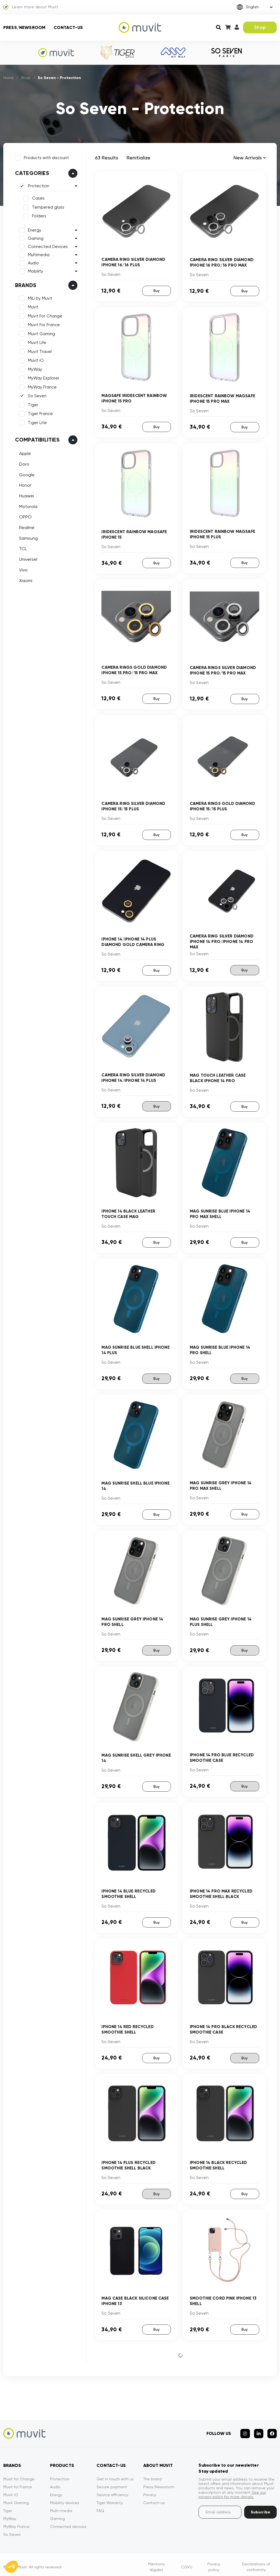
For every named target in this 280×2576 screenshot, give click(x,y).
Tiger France (39, 413)
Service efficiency (112, 2490)
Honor (24, 484)
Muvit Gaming (40, 333)
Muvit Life (36, 342)
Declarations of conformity (256, 2562)
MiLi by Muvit (39, 297)
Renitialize (138, 157)
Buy (156, 290)
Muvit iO (35, 359)
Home (8, 77)
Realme (26, 526)
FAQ (100, 2506)
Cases (37, 197)
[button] (11, 2566)
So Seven (36, 395)
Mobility (34, 270)
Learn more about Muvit (30, 7)
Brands (25, 284)
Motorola (27, 505)
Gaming (35, 237)
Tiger (32, 404)
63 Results (106, 157)
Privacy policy (213, 2562)
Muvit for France (17, 2482)
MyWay (34, 368)
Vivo (22, 569)
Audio (32, 262)
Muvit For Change (44, 315)
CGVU (186, 2562)
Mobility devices (64, 2498)
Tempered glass (47, 206)
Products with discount (45, 156)
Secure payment (112, 2482)
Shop (260, 27)
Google (26, 474)
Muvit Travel (39, 350)
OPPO (24, 516)
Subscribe (260, 2507)
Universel (27, 558)
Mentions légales (156, 2562)
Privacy (149, 2490)
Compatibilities (36, 439)
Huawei (25, 495)
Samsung (27, 537)
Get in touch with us (115, 2474)
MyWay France (41, 386)
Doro (23, 463)
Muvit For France (43, 324)
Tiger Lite (36, 421)
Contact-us (68, 27)
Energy (33, 229)
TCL (22, 548)
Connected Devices (47, 245)
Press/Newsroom (24, 27)
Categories (31, 172)
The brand (152, 2474)
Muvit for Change (18, 2474)
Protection (37, 185)
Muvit (32, 306)
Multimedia (38, 254)
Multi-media (61, 2506)
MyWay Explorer (43, 377)
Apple (24, 452)
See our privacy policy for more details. (232, 2489)
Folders (38, 215)
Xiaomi (24, 579)
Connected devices (68, 2521)
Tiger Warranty (110, 2498)
